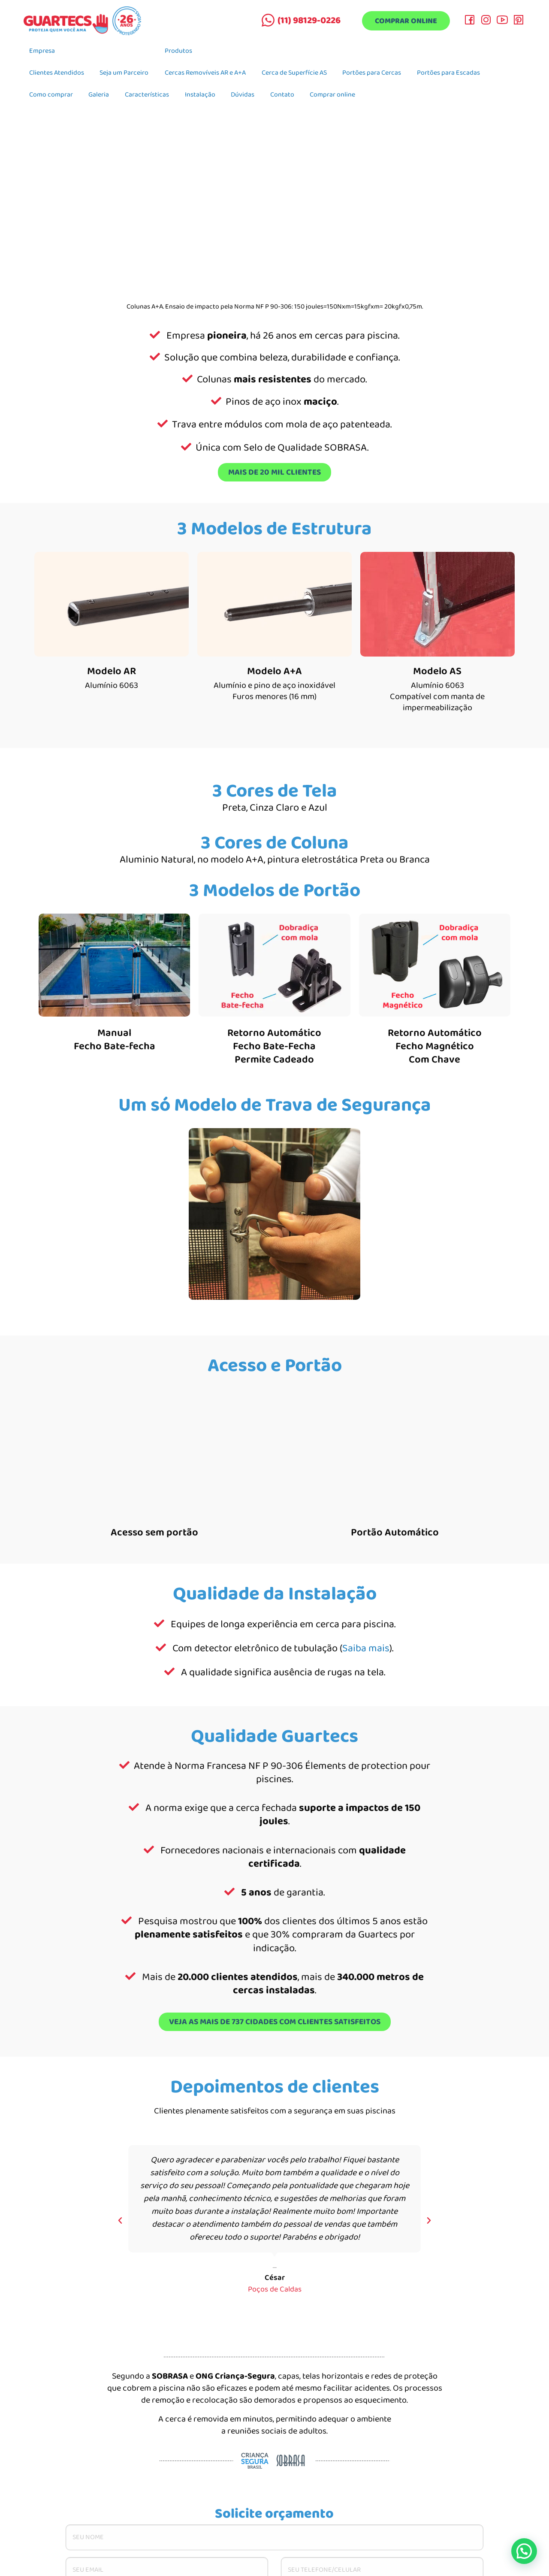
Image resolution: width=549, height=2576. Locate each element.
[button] (120, 2220)
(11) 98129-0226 (309, 20)
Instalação (200, 94)
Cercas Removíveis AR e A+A (205, 73)
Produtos (178, 51)
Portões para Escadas (448, 73)
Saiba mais (365, 1648)
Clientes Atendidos (56, 73)
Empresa (42, 51)
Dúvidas (242, 94)
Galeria (98, 94)
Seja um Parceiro (124, 73)
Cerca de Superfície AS (294, 73)
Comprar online (406, 21)
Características (147, 94)
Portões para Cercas (371, 73)
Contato (282, 94)
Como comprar (51, 94)
